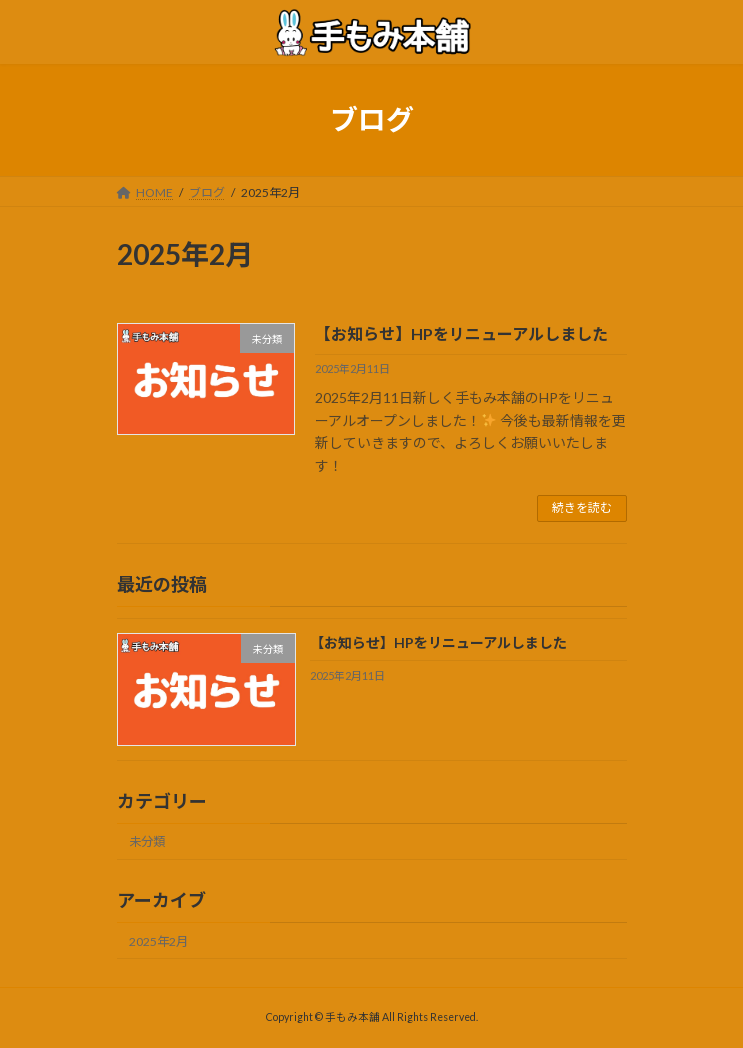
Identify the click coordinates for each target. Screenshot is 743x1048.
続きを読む (582, 507)
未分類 (147, 841)
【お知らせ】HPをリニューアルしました (461, 333)
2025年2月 (158, 941)
